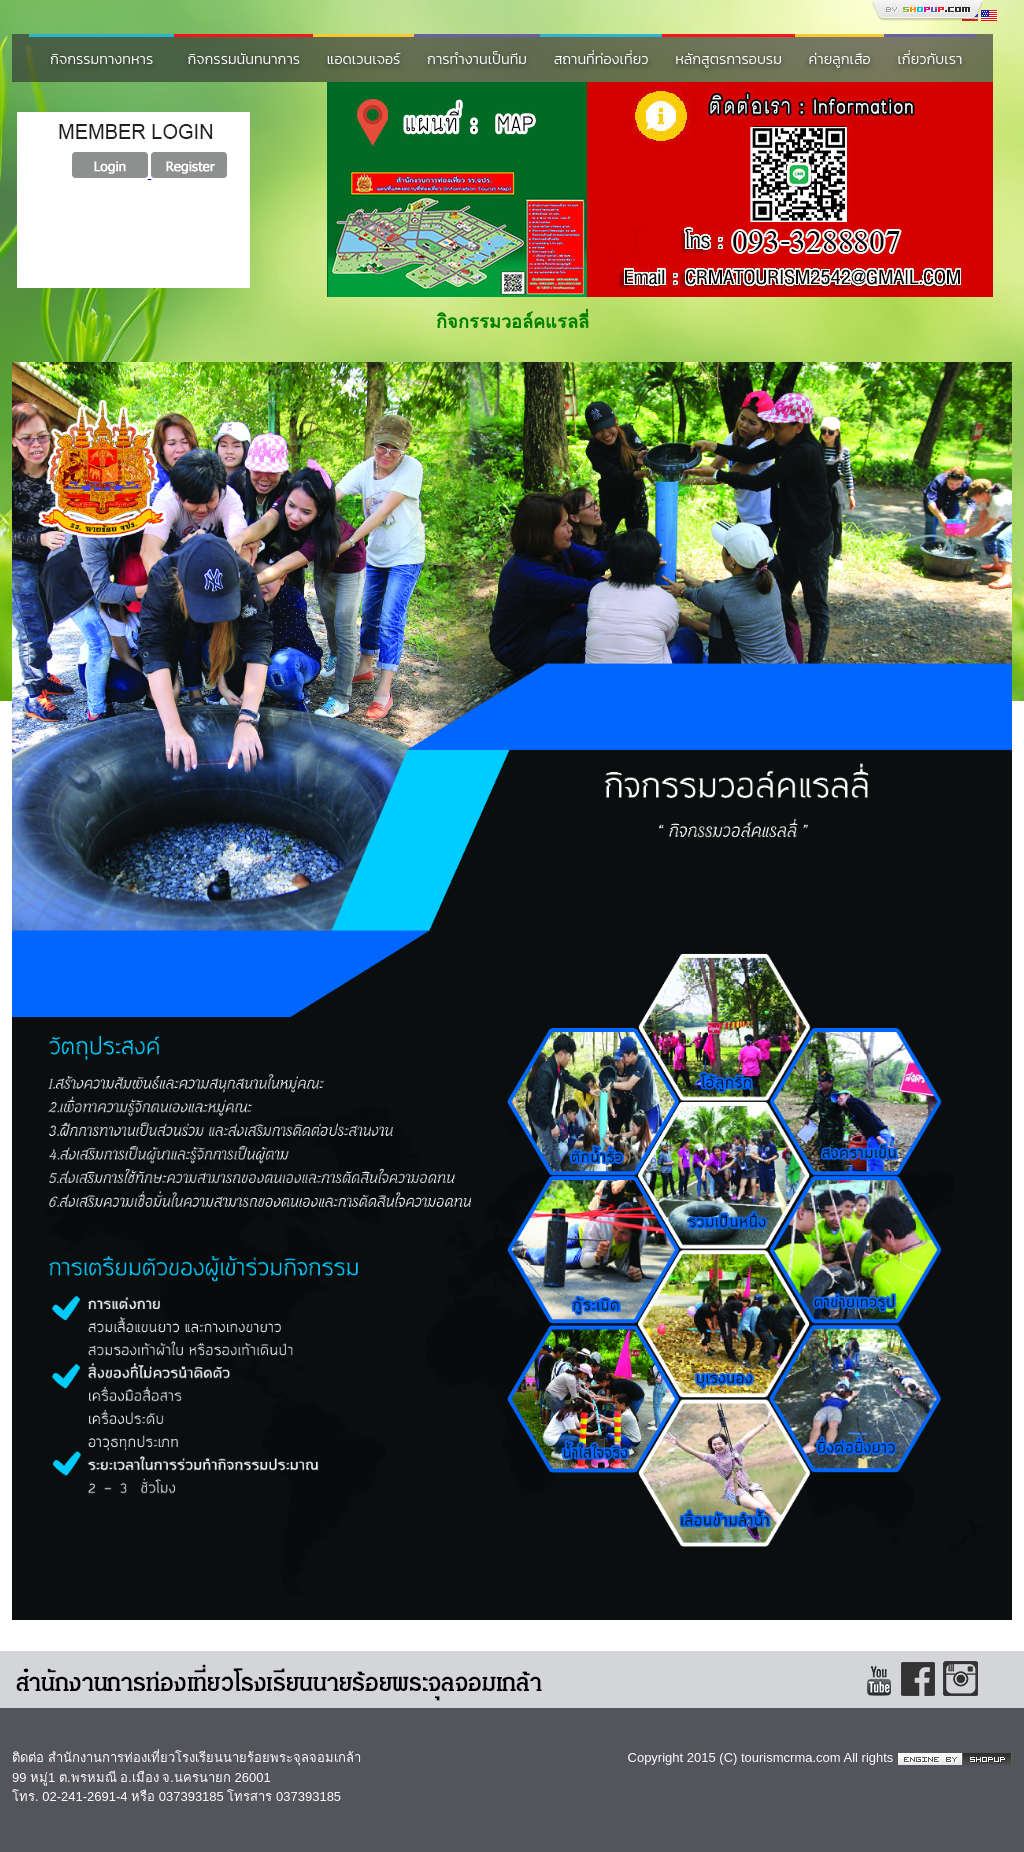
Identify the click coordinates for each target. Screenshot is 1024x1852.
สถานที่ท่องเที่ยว (601, 59)
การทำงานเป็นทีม (477, 59)
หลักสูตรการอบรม (728, 59)
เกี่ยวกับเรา (929, 59)
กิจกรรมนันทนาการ (243, 59)
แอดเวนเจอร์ (364, 59)
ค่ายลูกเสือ (840, 59)
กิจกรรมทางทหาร (101, 59)
